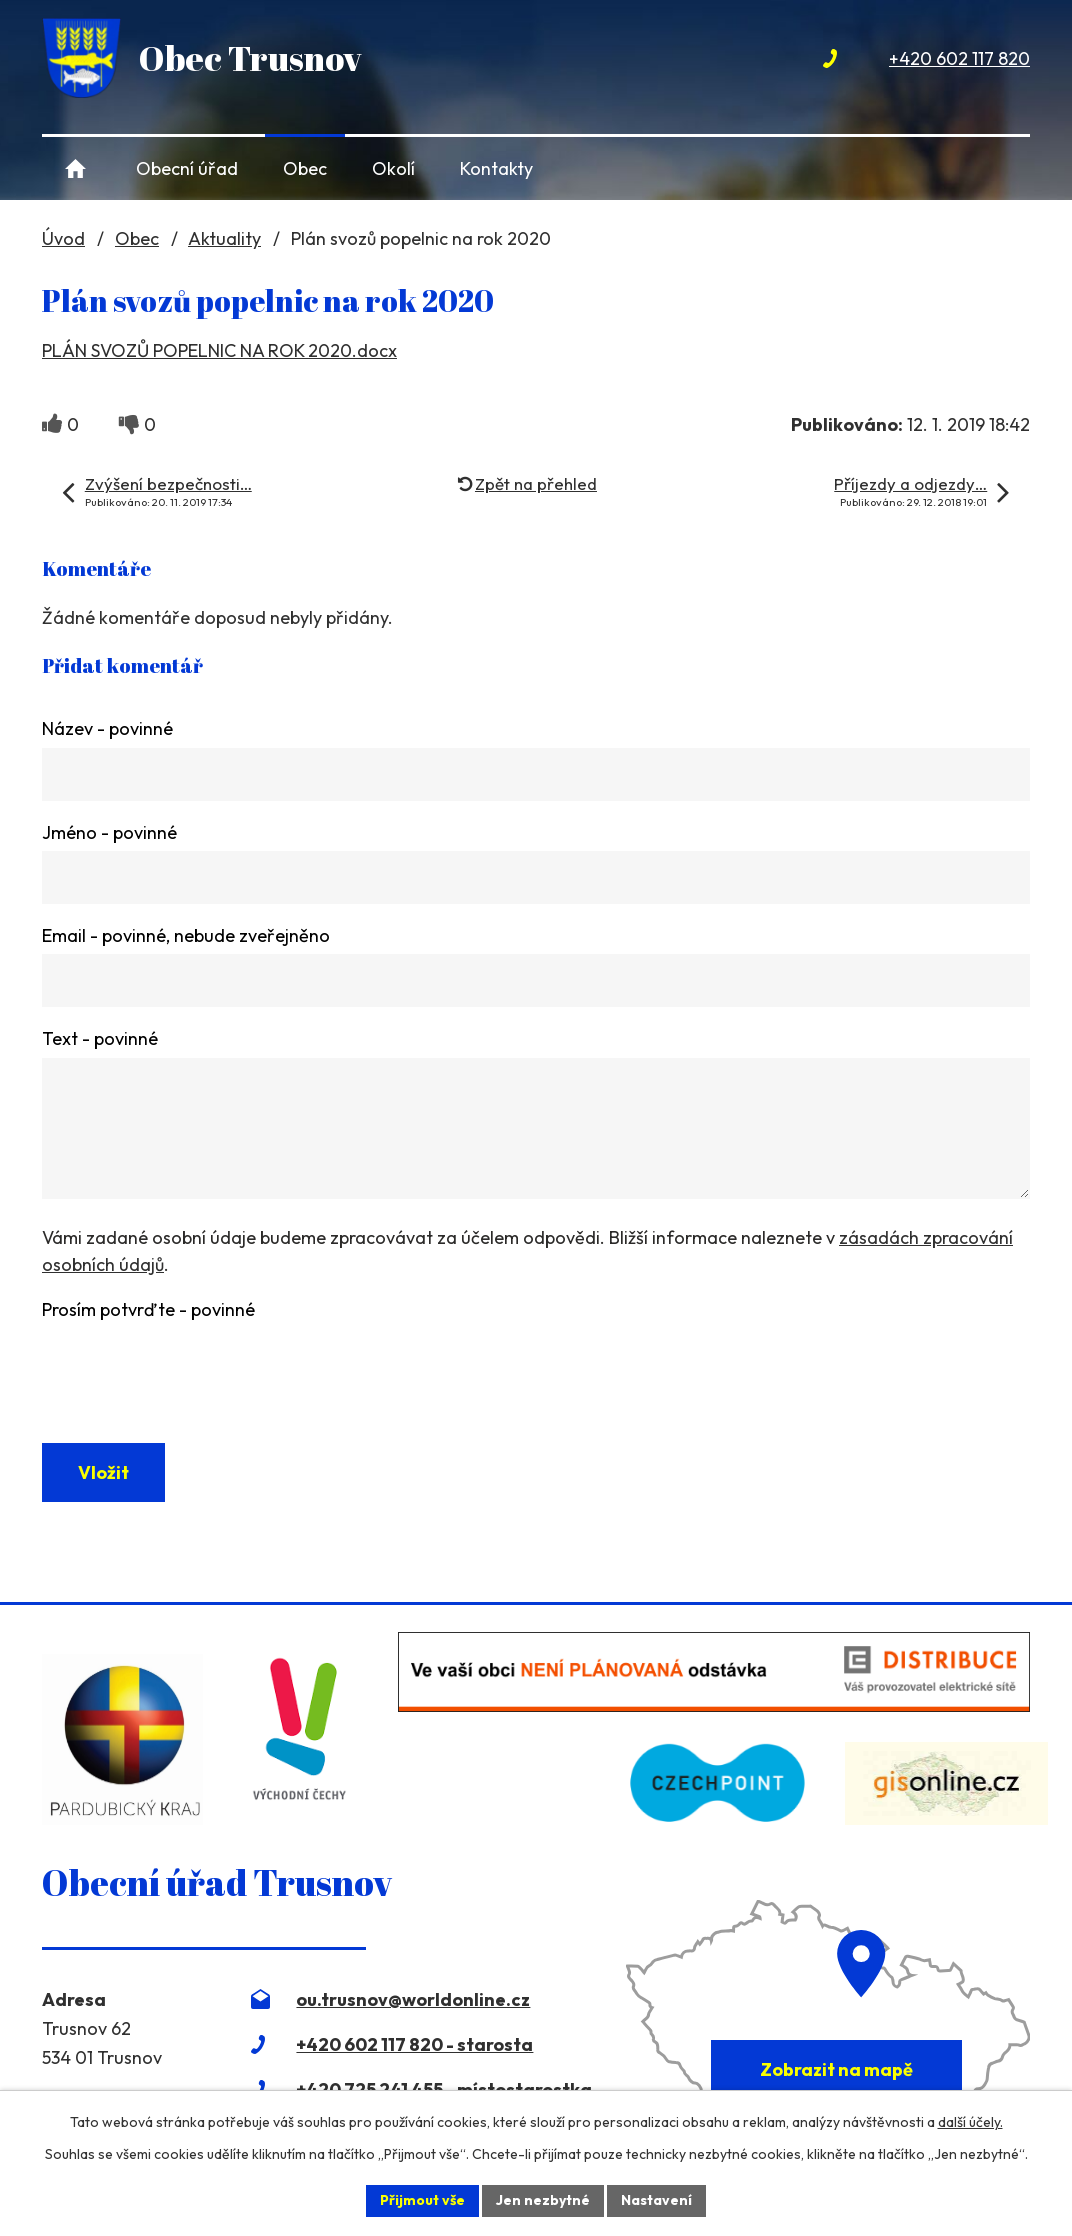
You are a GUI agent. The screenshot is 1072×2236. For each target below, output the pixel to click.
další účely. (970, 2122)
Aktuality (224, 238)
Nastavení (656, 2200)
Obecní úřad (187, 168)
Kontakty (496, 168)
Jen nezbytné (543, 2200)
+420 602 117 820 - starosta (414, 2049)
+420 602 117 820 (959, 58)
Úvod (75, 168)
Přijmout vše (422, 2200)
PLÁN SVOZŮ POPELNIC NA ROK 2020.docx (219, 350)
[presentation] (194, 1372)
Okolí (393, 168)
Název (107, 728)
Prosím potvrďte (148, 1314)
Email (186, 936)
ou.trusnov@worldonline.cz (413, 2004)
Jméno (109, 832)
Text (100, 1041)
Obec (305, 168)
